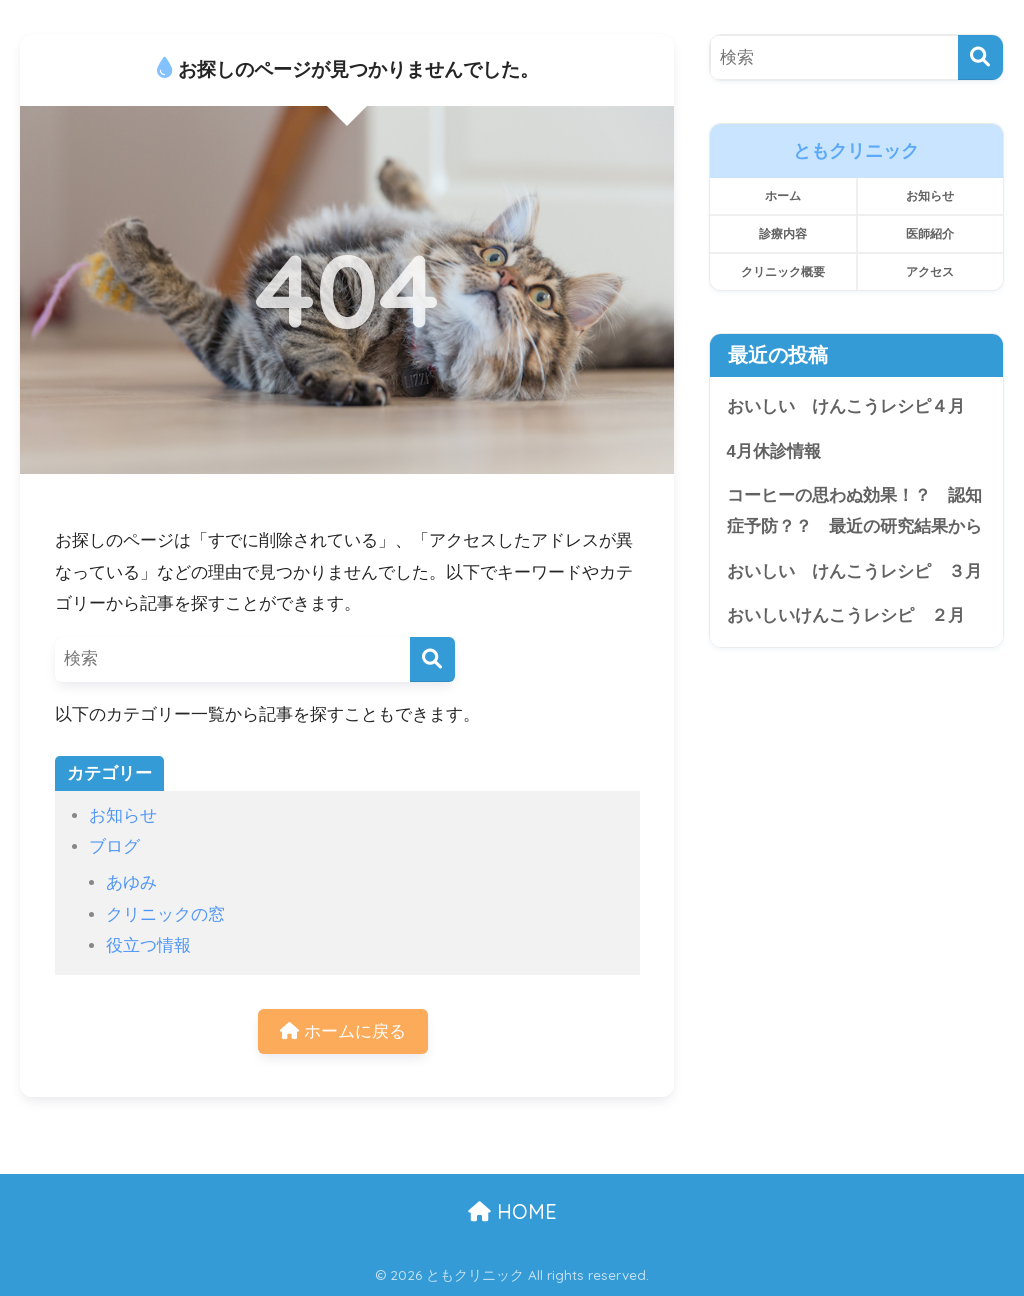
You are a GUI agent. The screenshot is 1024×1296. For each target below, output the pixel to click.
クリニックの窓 (165, 914)
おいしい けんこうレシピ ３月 (854, 571)
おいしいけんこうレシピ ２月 (846, 616)
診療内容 (783, 233)
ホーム (783, 195)
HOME (512, 1211)
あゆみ (131, 882)
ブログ (114, 846)
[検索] (432, 659)
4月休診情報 (774, 451)
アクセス (930, 271)
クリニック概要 (783, 271)
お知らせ (123, 815)
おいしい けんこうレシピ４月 (854, 406)
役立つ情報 (148, 945)
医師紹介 (930, 233)
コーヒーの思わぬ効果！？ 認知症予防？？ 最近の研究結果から (854, 512)
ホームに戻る (343, 1031)
